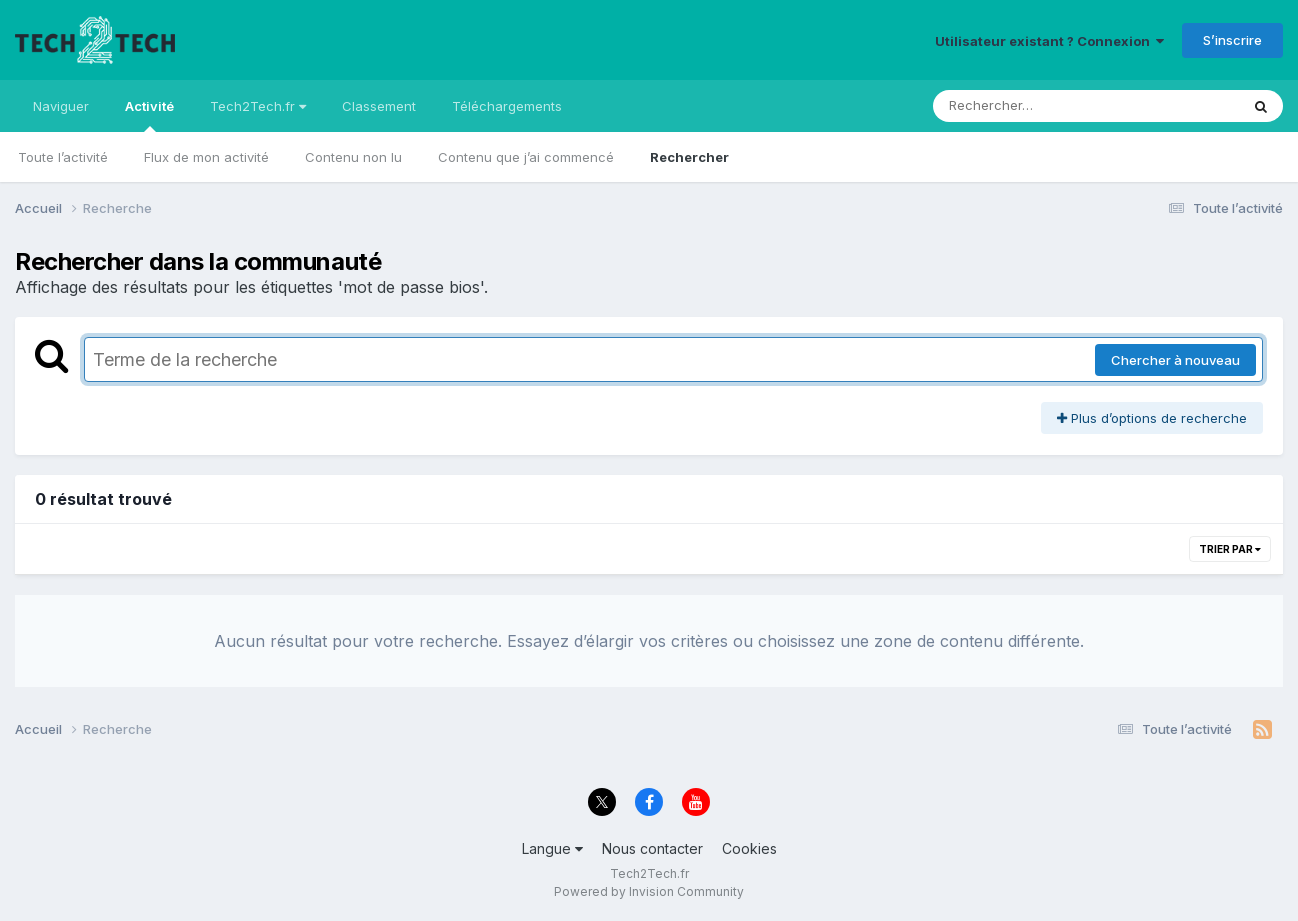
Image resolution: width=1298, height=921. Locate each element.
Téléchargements (507, 106)
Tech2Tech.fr (258, 106)
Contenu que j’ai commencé (526, 157)
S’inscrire (1232, 40)
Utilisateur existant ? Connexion (1049, 41)
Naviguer (61, 106)
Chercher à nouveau (1175, 360)
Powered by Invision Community (649, 891)
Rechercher (689, 157)
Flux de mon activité (206, 157)
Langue (552, 848)
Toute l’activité (63, 157)
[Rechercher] (1028, 106)
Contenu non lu (353, 157)
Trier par (1230, 549)
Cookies (749, 848)
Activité (149, 115)
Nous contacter (652, 848)
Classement (379, 106)
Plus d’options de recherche (1152, 418)
